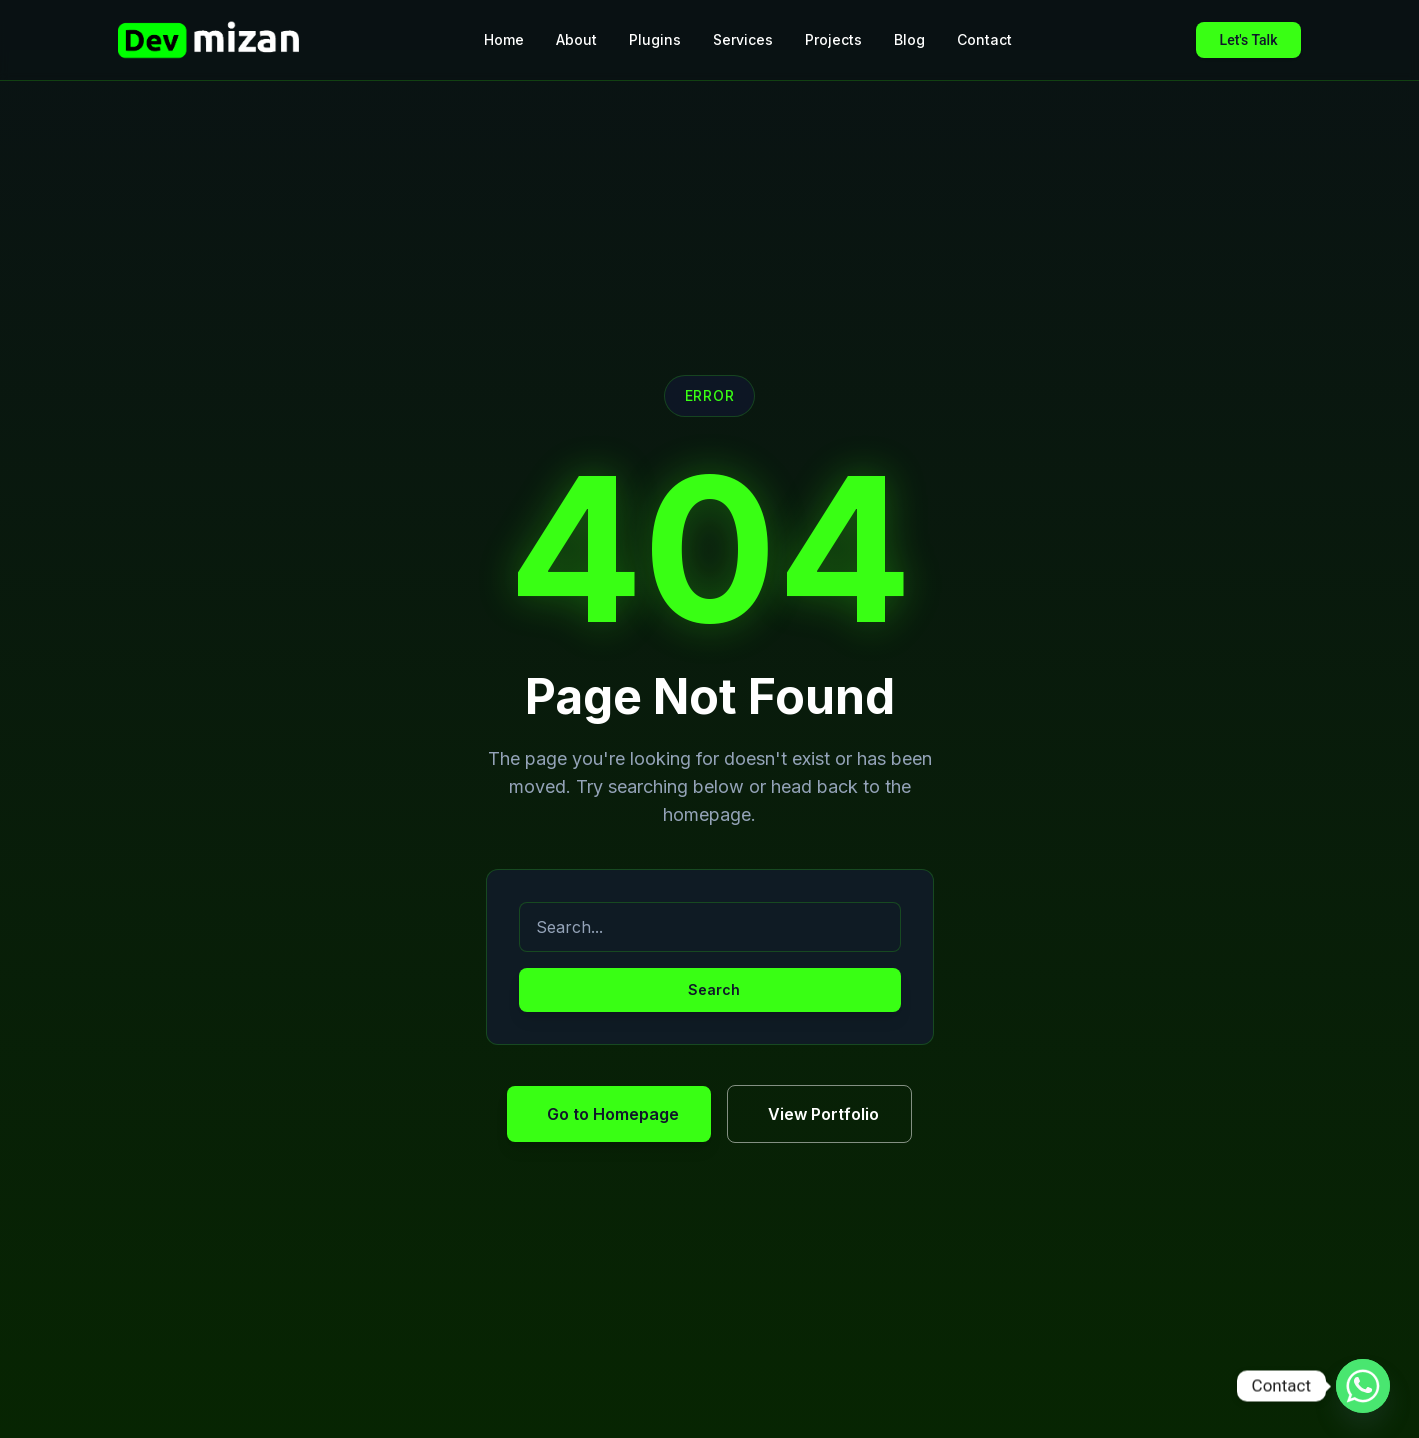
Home (504, 39)
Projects (833, 39)
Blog (909, 39)
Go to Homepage (613, 1114)
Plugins (655, 39)
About (576, 39)
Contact (984, 39)
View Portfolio (823, 1114)
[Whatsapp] (1363, 1386)
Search (714, 989)
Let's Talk (1249, 40)
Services (743, 39)
